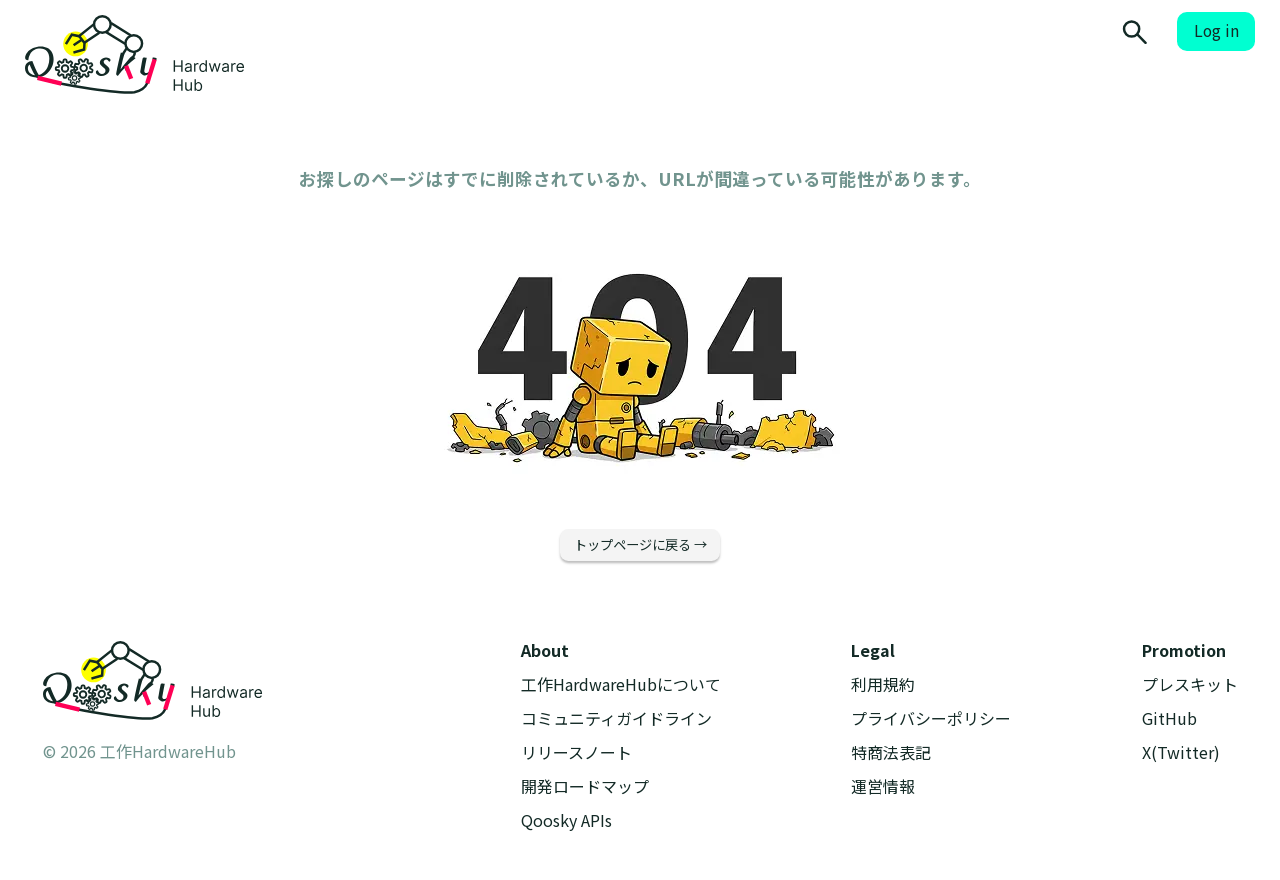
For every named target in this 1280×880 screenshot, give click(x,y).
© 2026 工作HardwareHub (139, 751)
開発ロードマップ (585, 786)
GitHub (1169, 718)
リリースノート (576, 752)
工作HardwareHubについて (621, 684)
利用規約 (883, 684)
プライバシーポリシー (931, 718)
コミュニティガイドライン (616, 718)
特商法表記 (891, 752)
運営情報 (883, 786)
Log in (1216, 30)
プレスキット (1190, 684)
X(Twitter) (1181, 752)
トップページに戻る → (640, 544)
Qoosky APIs (566, 820)
